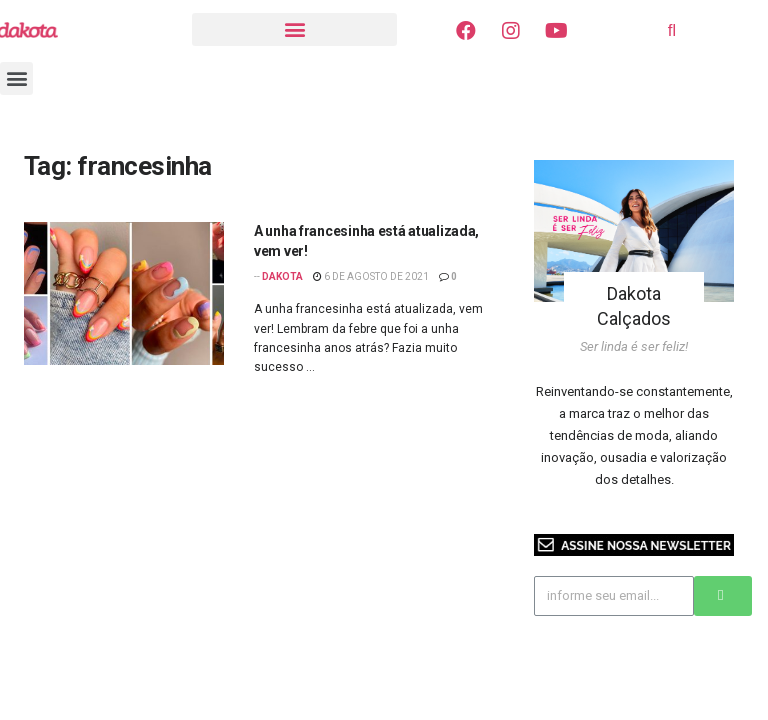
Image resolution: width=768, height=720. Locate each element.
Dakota (282, 276)
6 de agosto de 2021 (371, 276)
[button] (294, 29)
